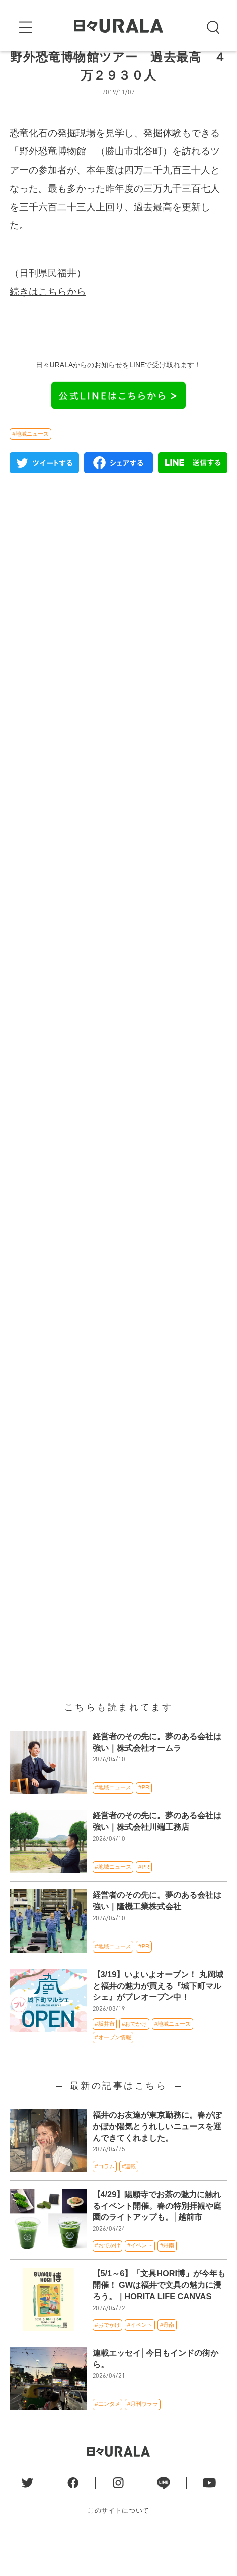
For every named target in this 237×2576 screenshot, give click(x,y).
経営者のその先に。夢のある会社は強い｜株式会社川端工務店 (157, 1854)
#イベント (139, 2279)
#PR (143, 1821)
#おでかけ (134, 2057)
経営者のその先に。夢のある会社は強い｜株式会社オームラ (157, 1775)
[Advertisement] (118, 992)
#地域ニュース (30, 467)
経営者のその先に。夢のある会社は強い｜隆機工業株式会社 (157, 1933)
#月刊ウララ (142, 2438)
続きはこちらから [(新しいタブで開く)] (48, 325)
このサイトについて (118, 2543)
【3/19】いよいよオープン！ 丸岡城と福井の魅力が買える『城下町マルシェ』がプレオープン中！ (158, 2019)
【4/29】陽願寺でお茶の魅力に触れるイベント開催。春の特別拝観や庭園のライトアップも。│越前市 (157, 2239)
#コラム (104, 2200)
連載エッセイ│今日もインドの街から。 (155, 2391)
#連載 (129, 2200)
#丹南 (167, 2279)
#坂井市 (104, 2057)
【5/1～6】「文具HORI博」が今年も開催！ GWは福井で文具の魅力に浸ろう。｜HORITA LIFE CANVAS (159, 2318)
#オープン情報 (113, 2070)
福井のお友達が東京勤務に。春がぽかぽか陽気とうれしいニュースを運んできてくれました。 (157, 2160)
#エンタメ (107, 2438)
